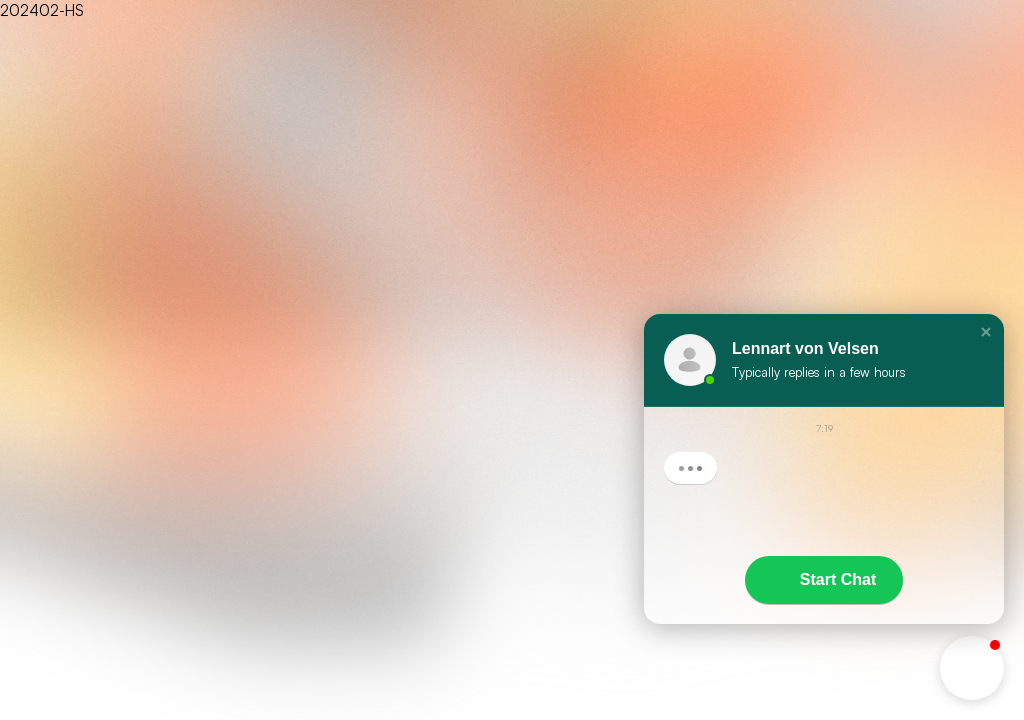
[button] (986, 332)
